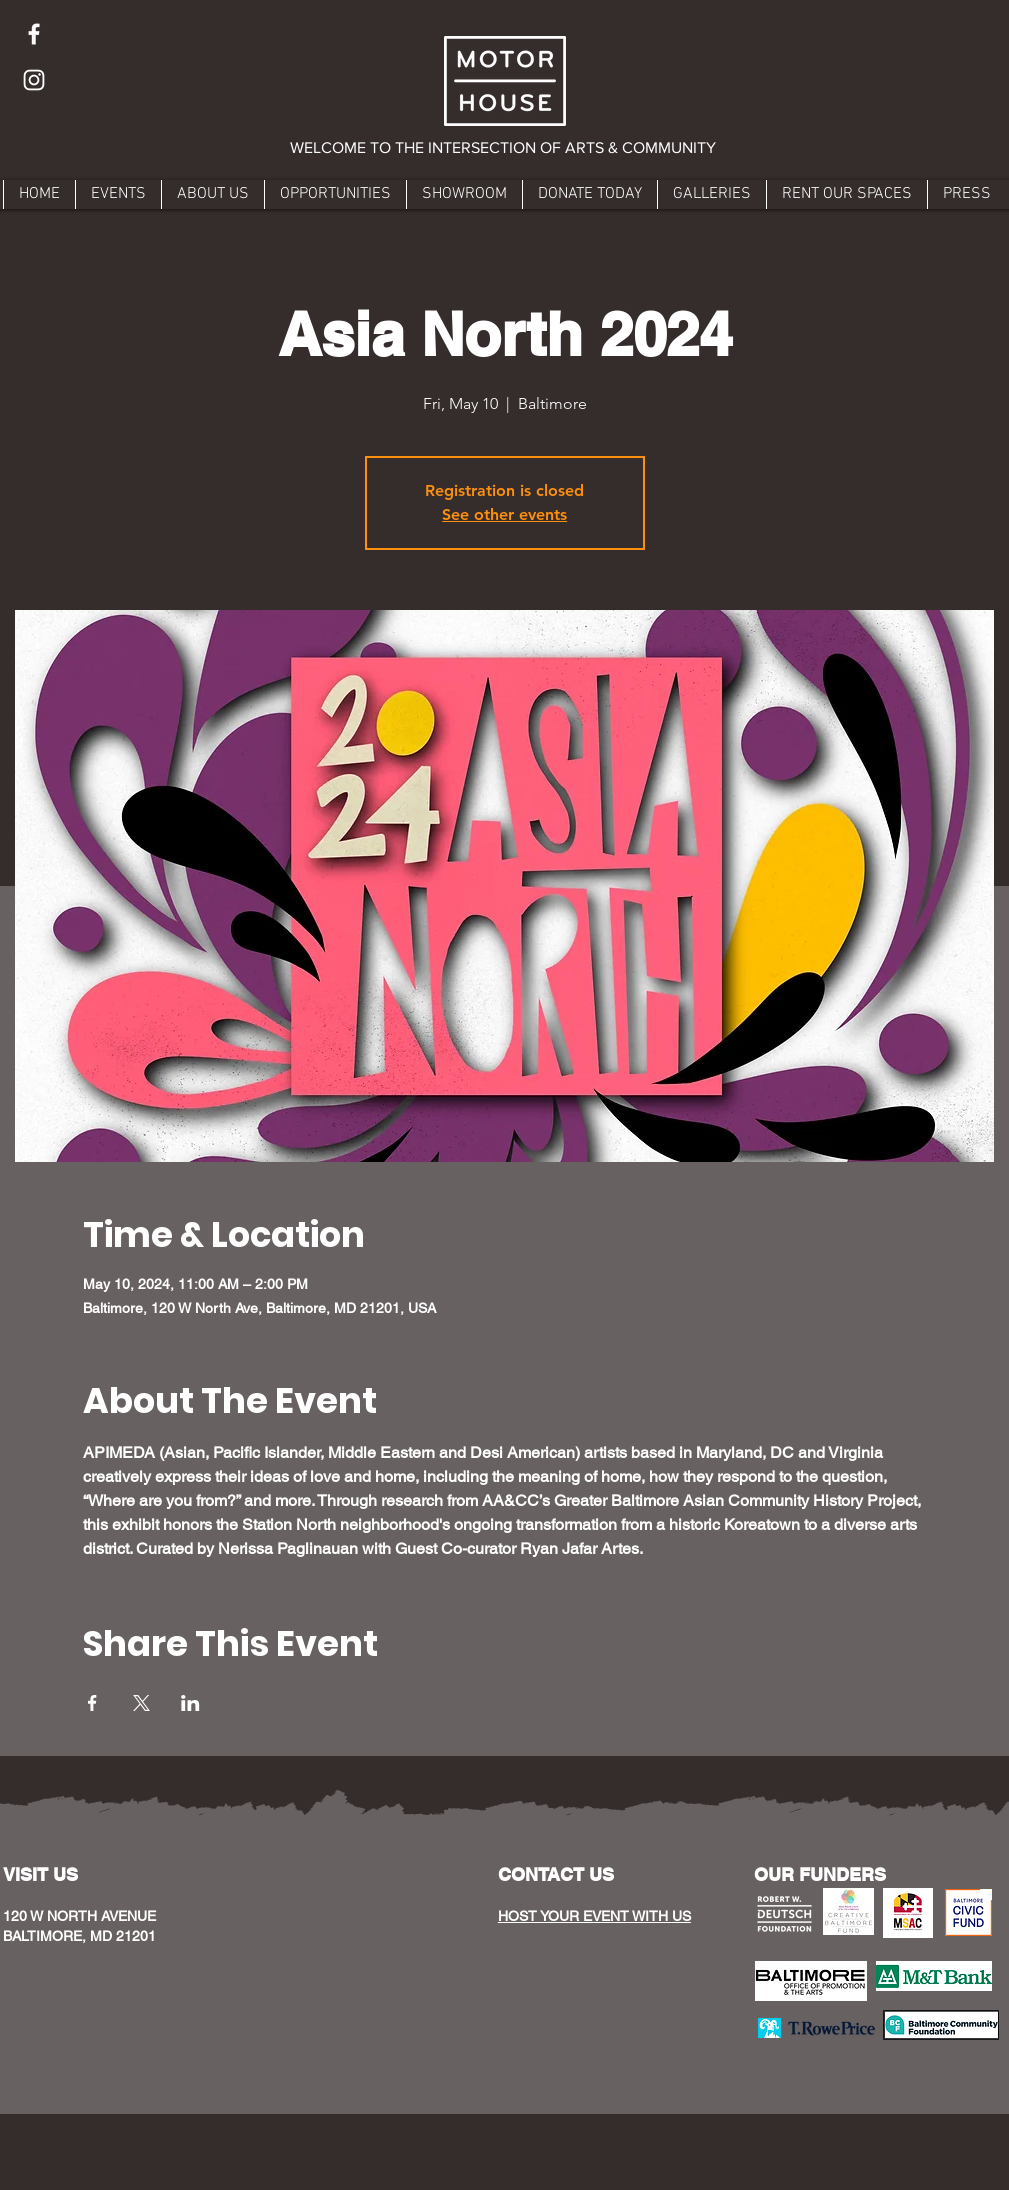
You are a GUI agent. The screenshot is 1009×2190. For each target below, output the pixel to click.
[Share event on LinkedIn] (190, 1703)
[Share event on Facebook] (92, 1703)
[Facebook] (34, 34)
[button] (504, 148)
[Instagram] (34, 80)
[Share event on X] (141, 1703)
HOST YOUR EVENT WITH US (594, 1916)
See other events (504, 514)
